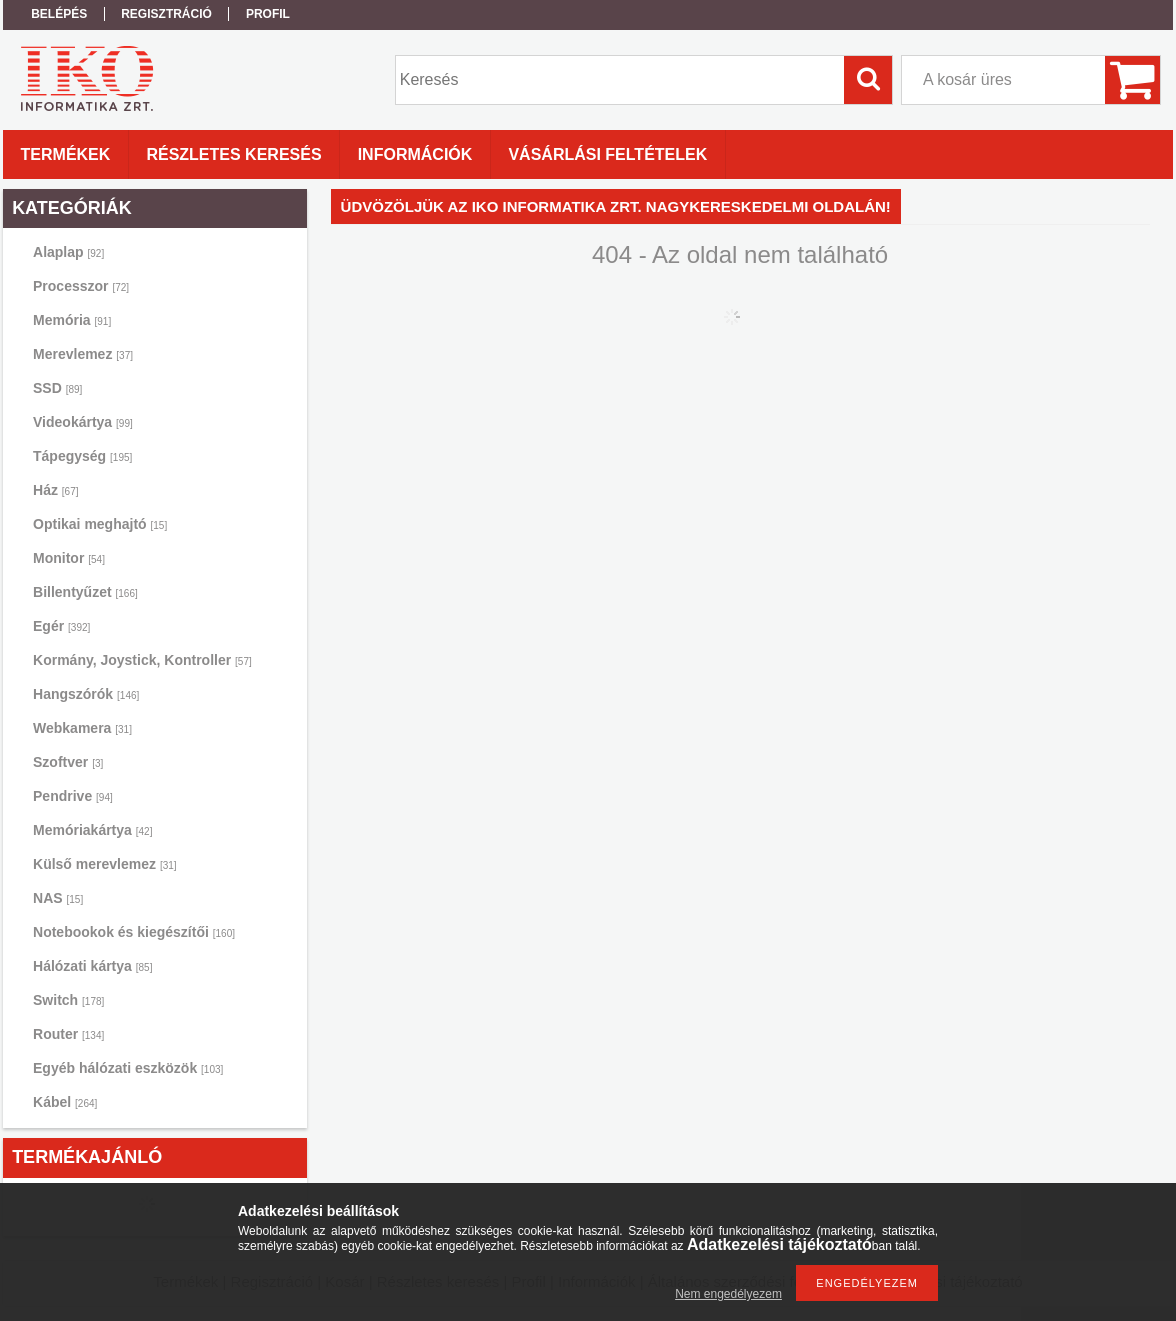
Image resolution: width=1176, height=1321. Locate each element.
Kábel (65, 1102)
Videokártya (83, 422)
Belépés (59, 14)
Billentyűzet (85, 592)
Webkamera (82, 728)
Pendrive (73, 796)
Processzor (81, 286)
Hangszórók (86, 694)
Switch (68, 1000)
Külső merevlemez (105, 864)
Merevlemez (83, 354)
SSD (57, 388)
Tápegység (82, 456)
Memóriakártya (92, 830)
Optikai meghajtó (100, 524)
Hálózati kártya (92, 966)
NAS (58, 898)
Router (68, 1034)
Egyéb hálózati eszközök (128, 1068)
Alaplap (68, 252)
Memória (72, 320)
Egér (61, 626)
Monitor (69, 558)
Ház (55, 490)
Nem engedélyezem (728, 1294)
